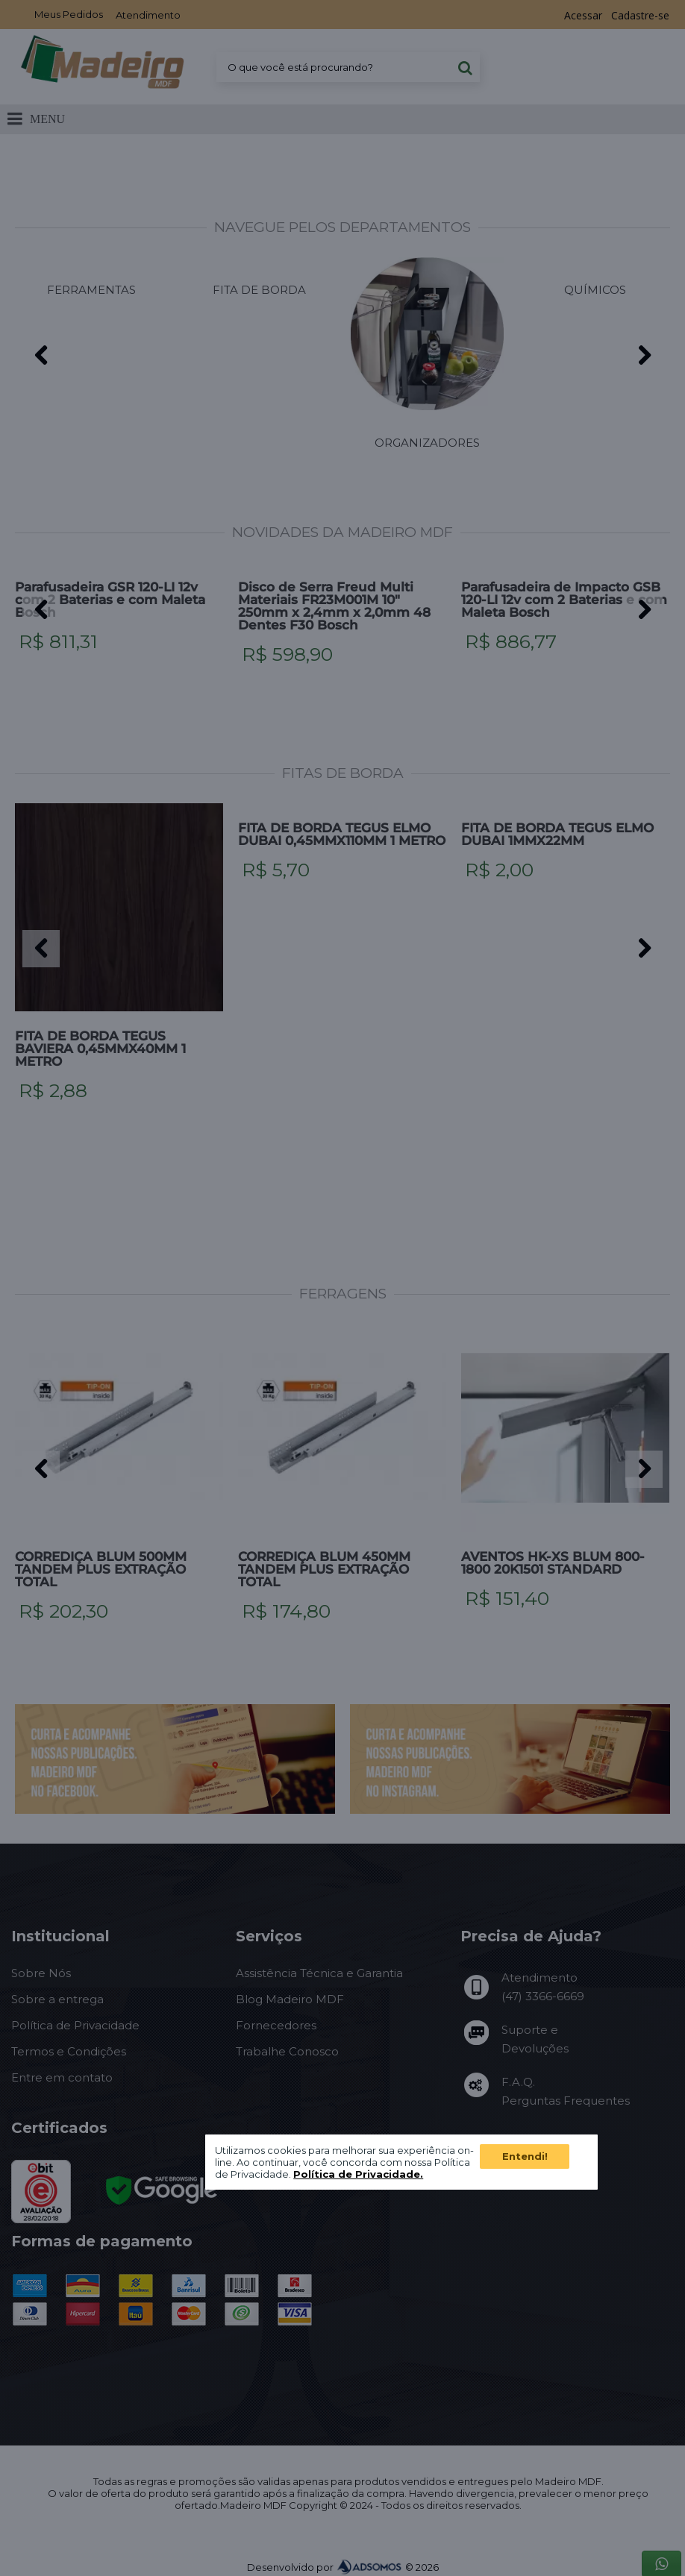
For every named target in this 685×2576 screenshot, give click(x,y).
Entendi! (525, 2156)
